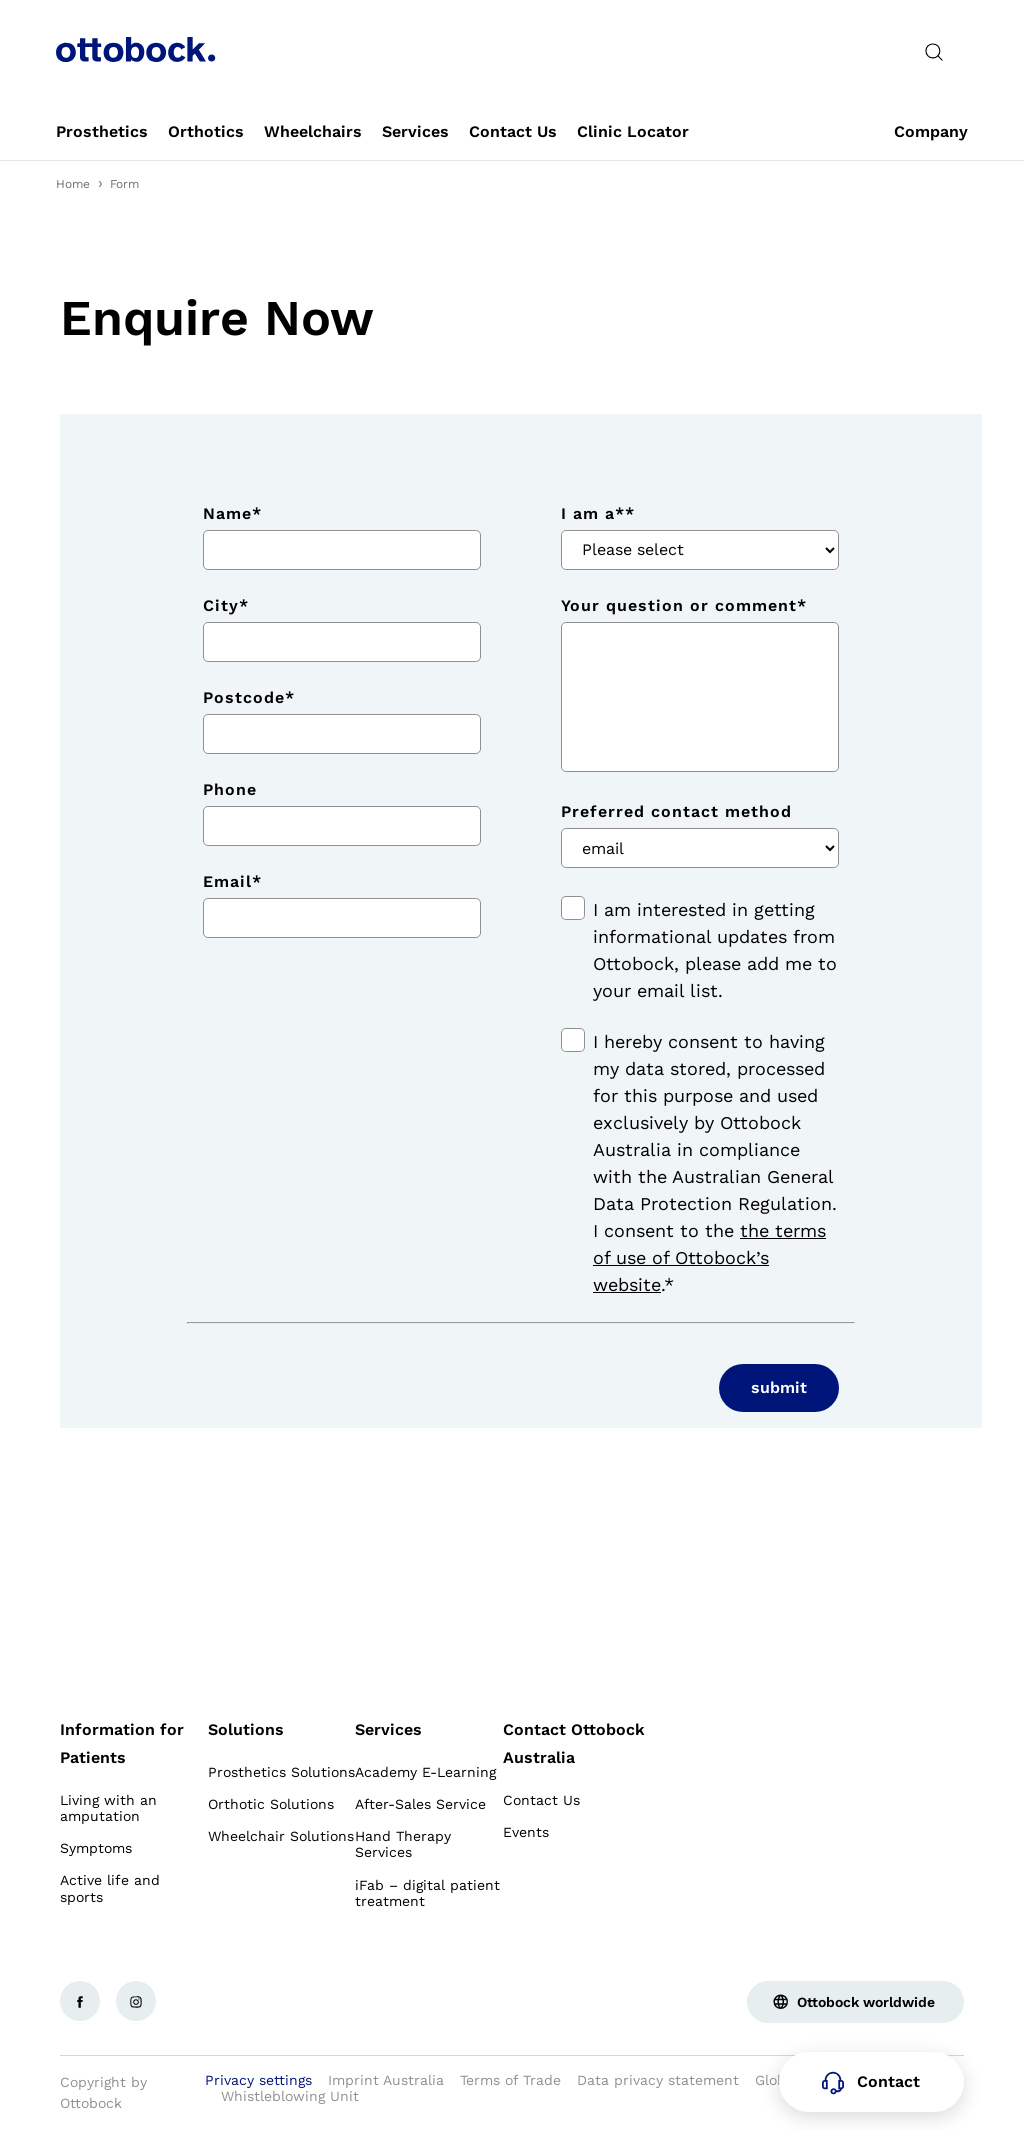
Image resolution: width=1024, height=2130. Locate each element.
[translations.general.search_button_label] (934, 52)
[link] (102, 132)
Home (73, 184)
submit (779, 1387)
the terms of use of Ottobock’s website (709, 1257)
